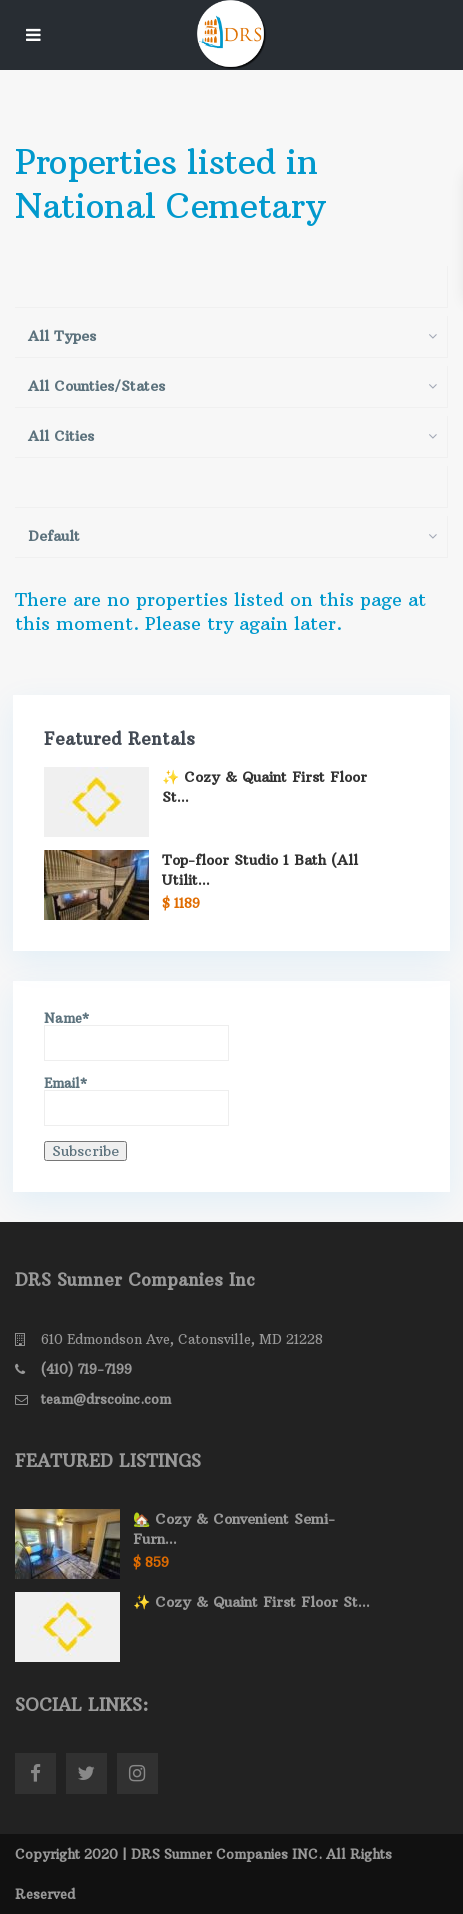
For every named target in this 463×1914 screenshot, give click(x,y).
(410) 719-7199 (86, 1369)
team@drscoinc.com (106, 1399)
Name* (136, 1036)
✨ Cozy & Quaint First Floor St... (251, 1602)
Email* (136, 1101)
